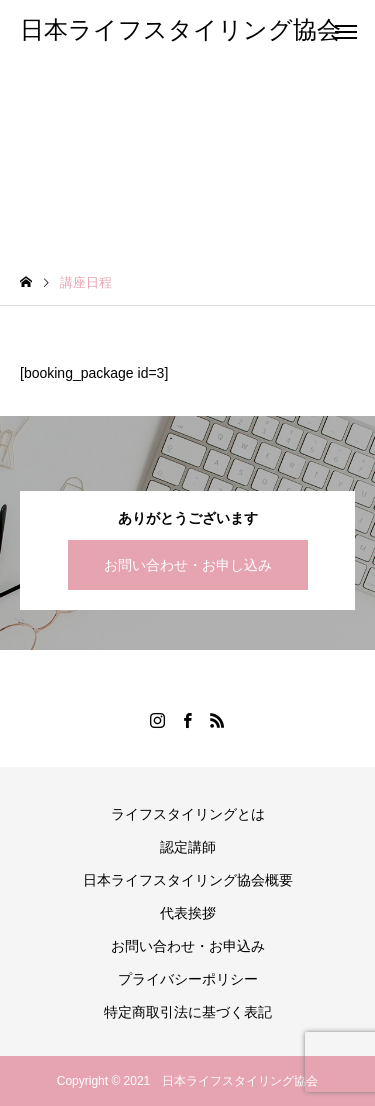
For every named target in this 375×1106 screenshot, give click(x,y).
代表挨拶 (188, 913)
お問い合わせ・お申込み (188, 946)
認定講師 (188, 847)
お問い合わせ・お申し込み (188, 565)
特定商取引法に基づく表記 (188, 1012)
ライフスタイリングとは (188, 814)
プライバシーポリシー (188, 979)
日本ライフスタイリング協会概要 (188, 880)
